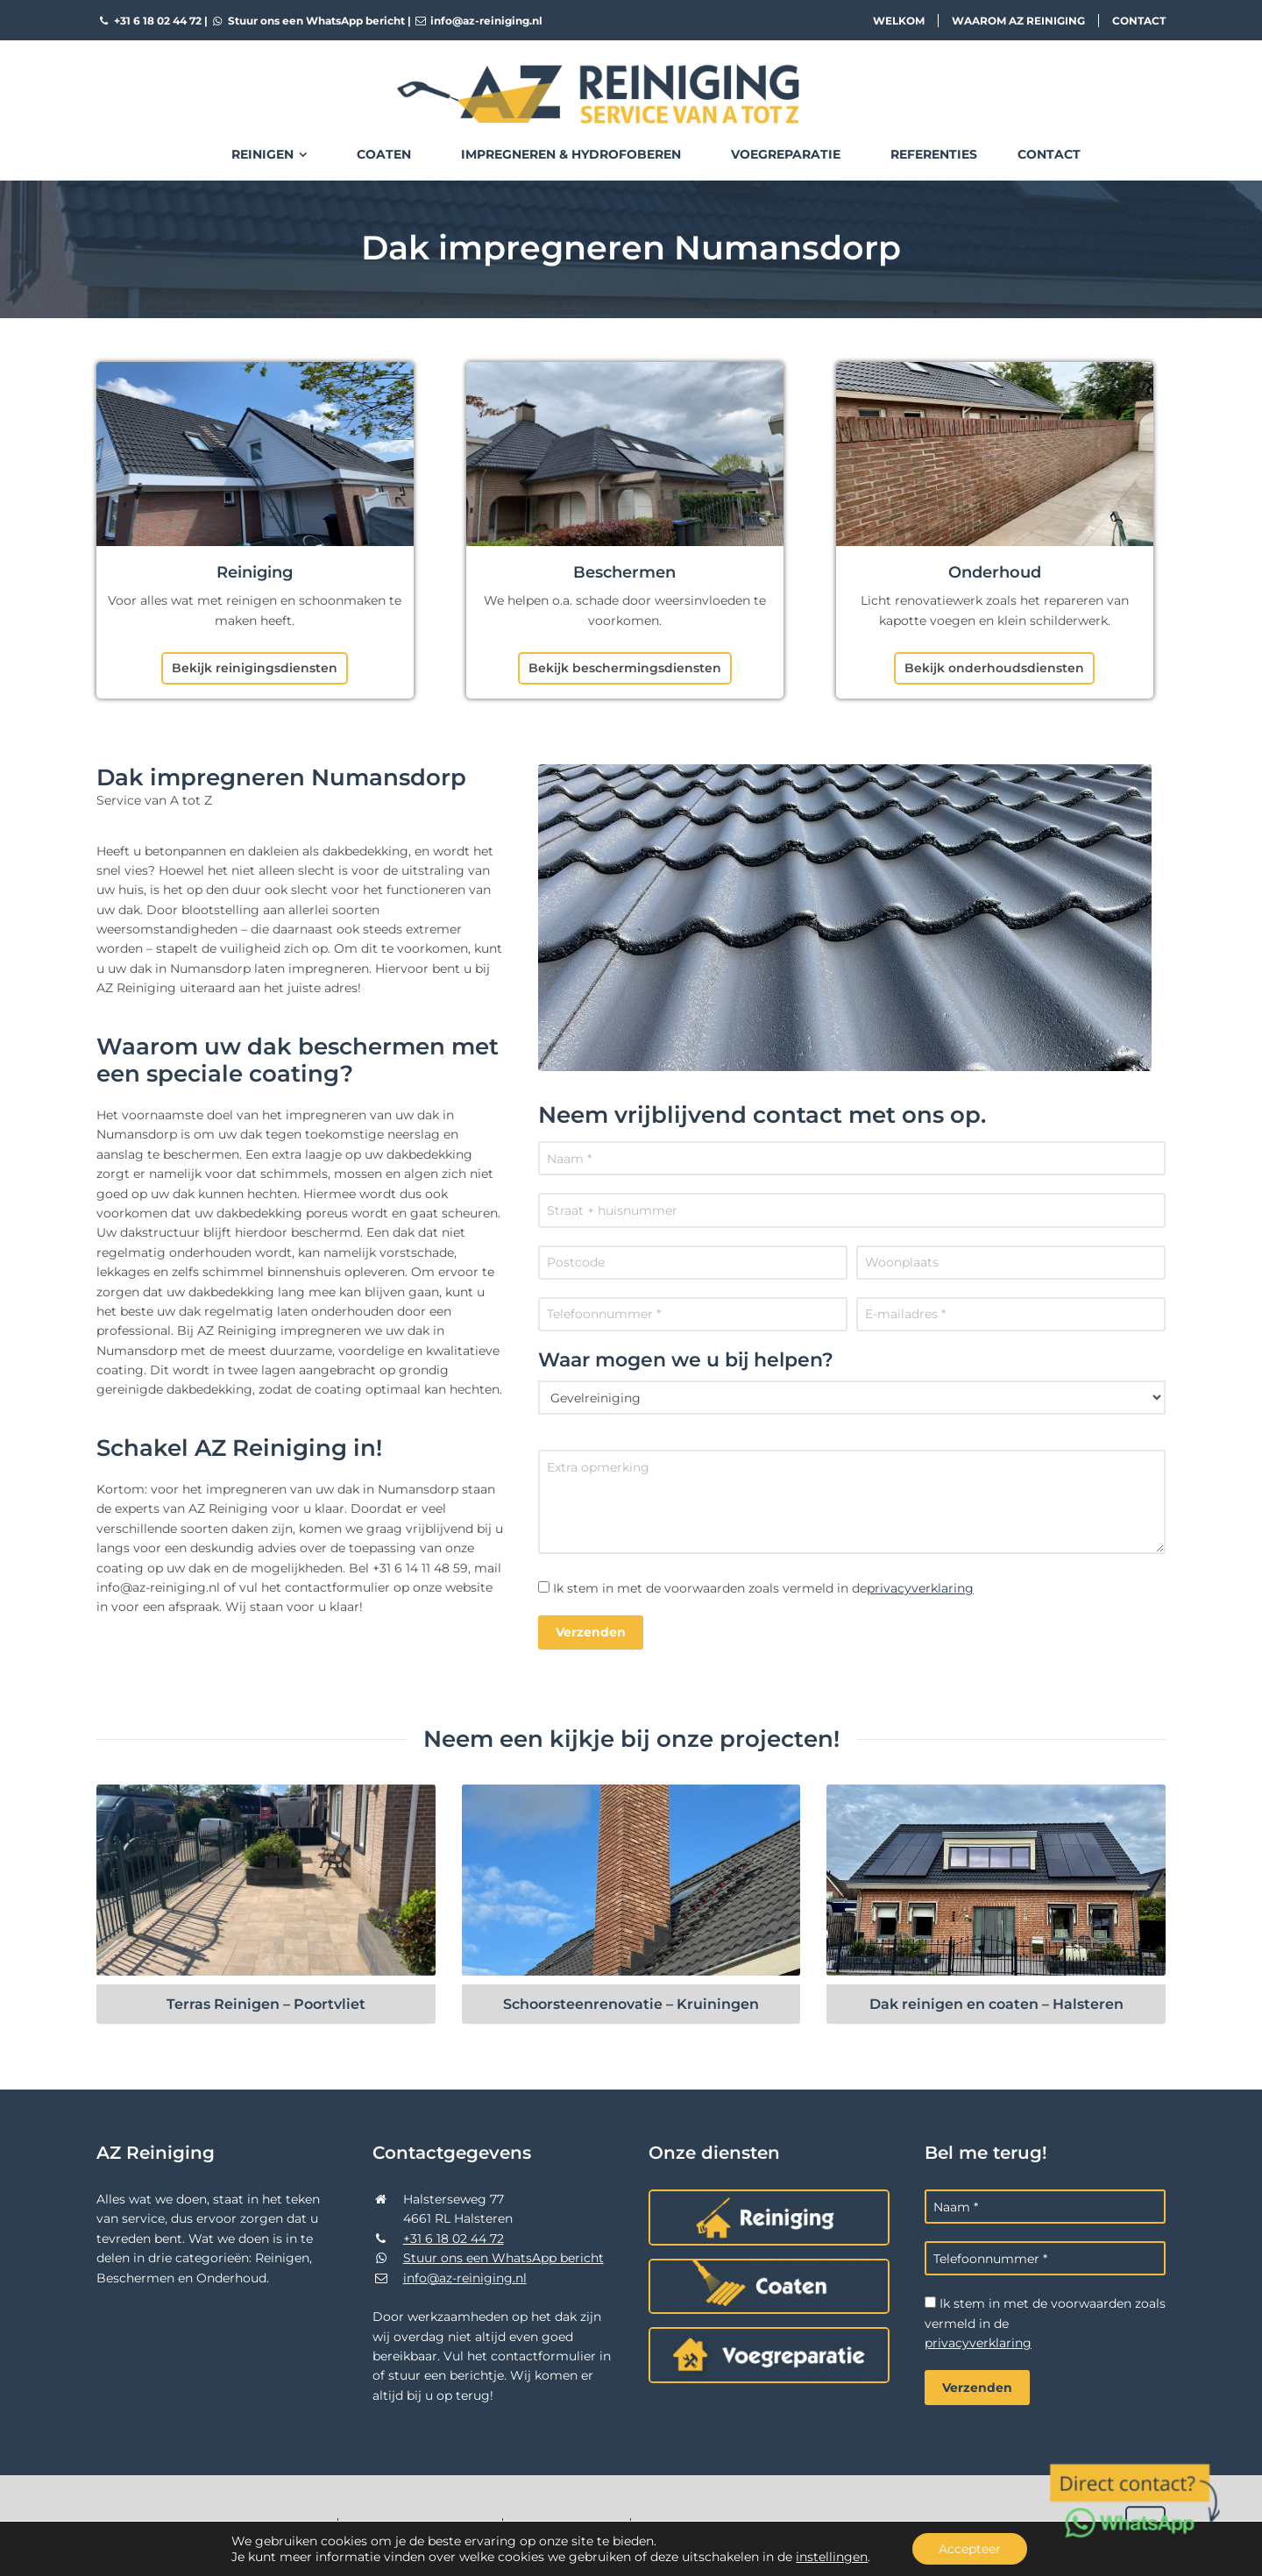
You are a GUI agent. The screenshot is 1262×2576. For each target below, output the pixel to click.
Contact (1139, 20)
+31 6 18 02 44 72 (149, 20)
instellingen (832, 2557)
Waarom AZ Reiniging (1018, 20)
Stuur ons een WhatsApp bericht (307, 20)
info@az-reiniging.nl (478, 20)
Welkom (899, 20)
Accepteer (970, 2549)
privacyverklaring (920, 1588)
